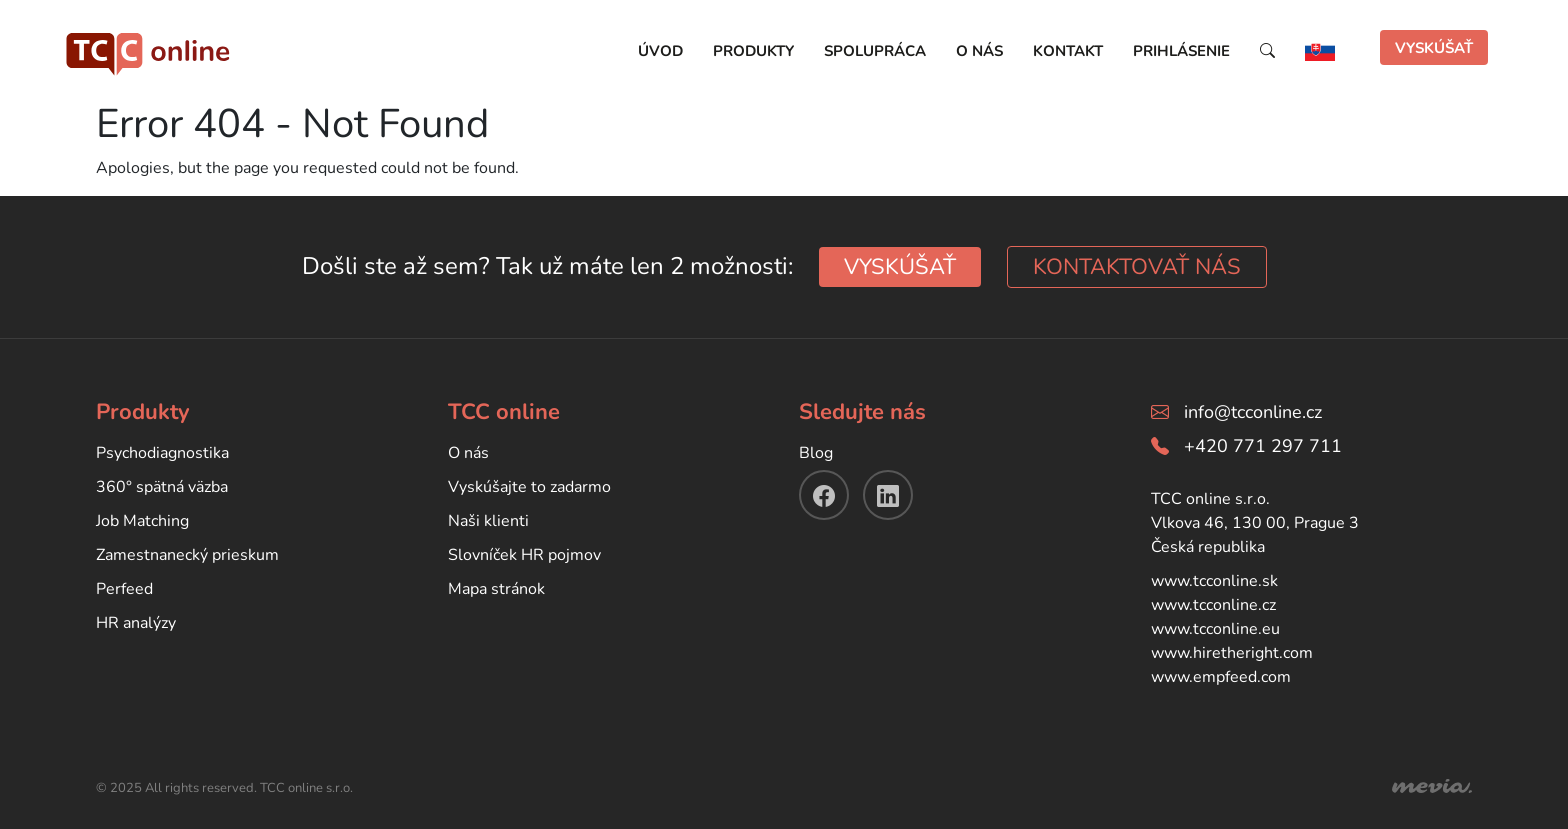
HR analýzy (136, 623)
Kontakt (1068, 51)
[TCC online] (148, 49)
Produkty (753, 51)
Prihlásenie (1181, 51)
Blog (816, 453)
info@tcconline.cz (1253, 412)
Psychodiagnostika (162, 453)
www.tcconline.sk (1214, 581)
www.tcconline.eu (1215, 629)
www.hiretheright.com (1232, 653)
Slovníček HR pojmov (524, 555)
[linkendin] (888, 495)
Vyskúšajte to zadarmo (529, 487)
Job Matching (142, 521)
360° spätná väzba (162, 487)
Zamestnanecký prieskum (187, 555)
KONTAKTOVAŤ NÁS (1137, 267)
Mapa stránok (496, 589)
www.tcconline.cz (1213, 605)
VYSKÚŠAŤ (1434, 48)
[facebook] (824, 495)
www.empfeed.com (1221, 677)
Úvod (660, 51)
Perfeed (124, 589)
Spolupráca (875, 51)
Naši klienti (488, 521)
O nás (979, 51)
